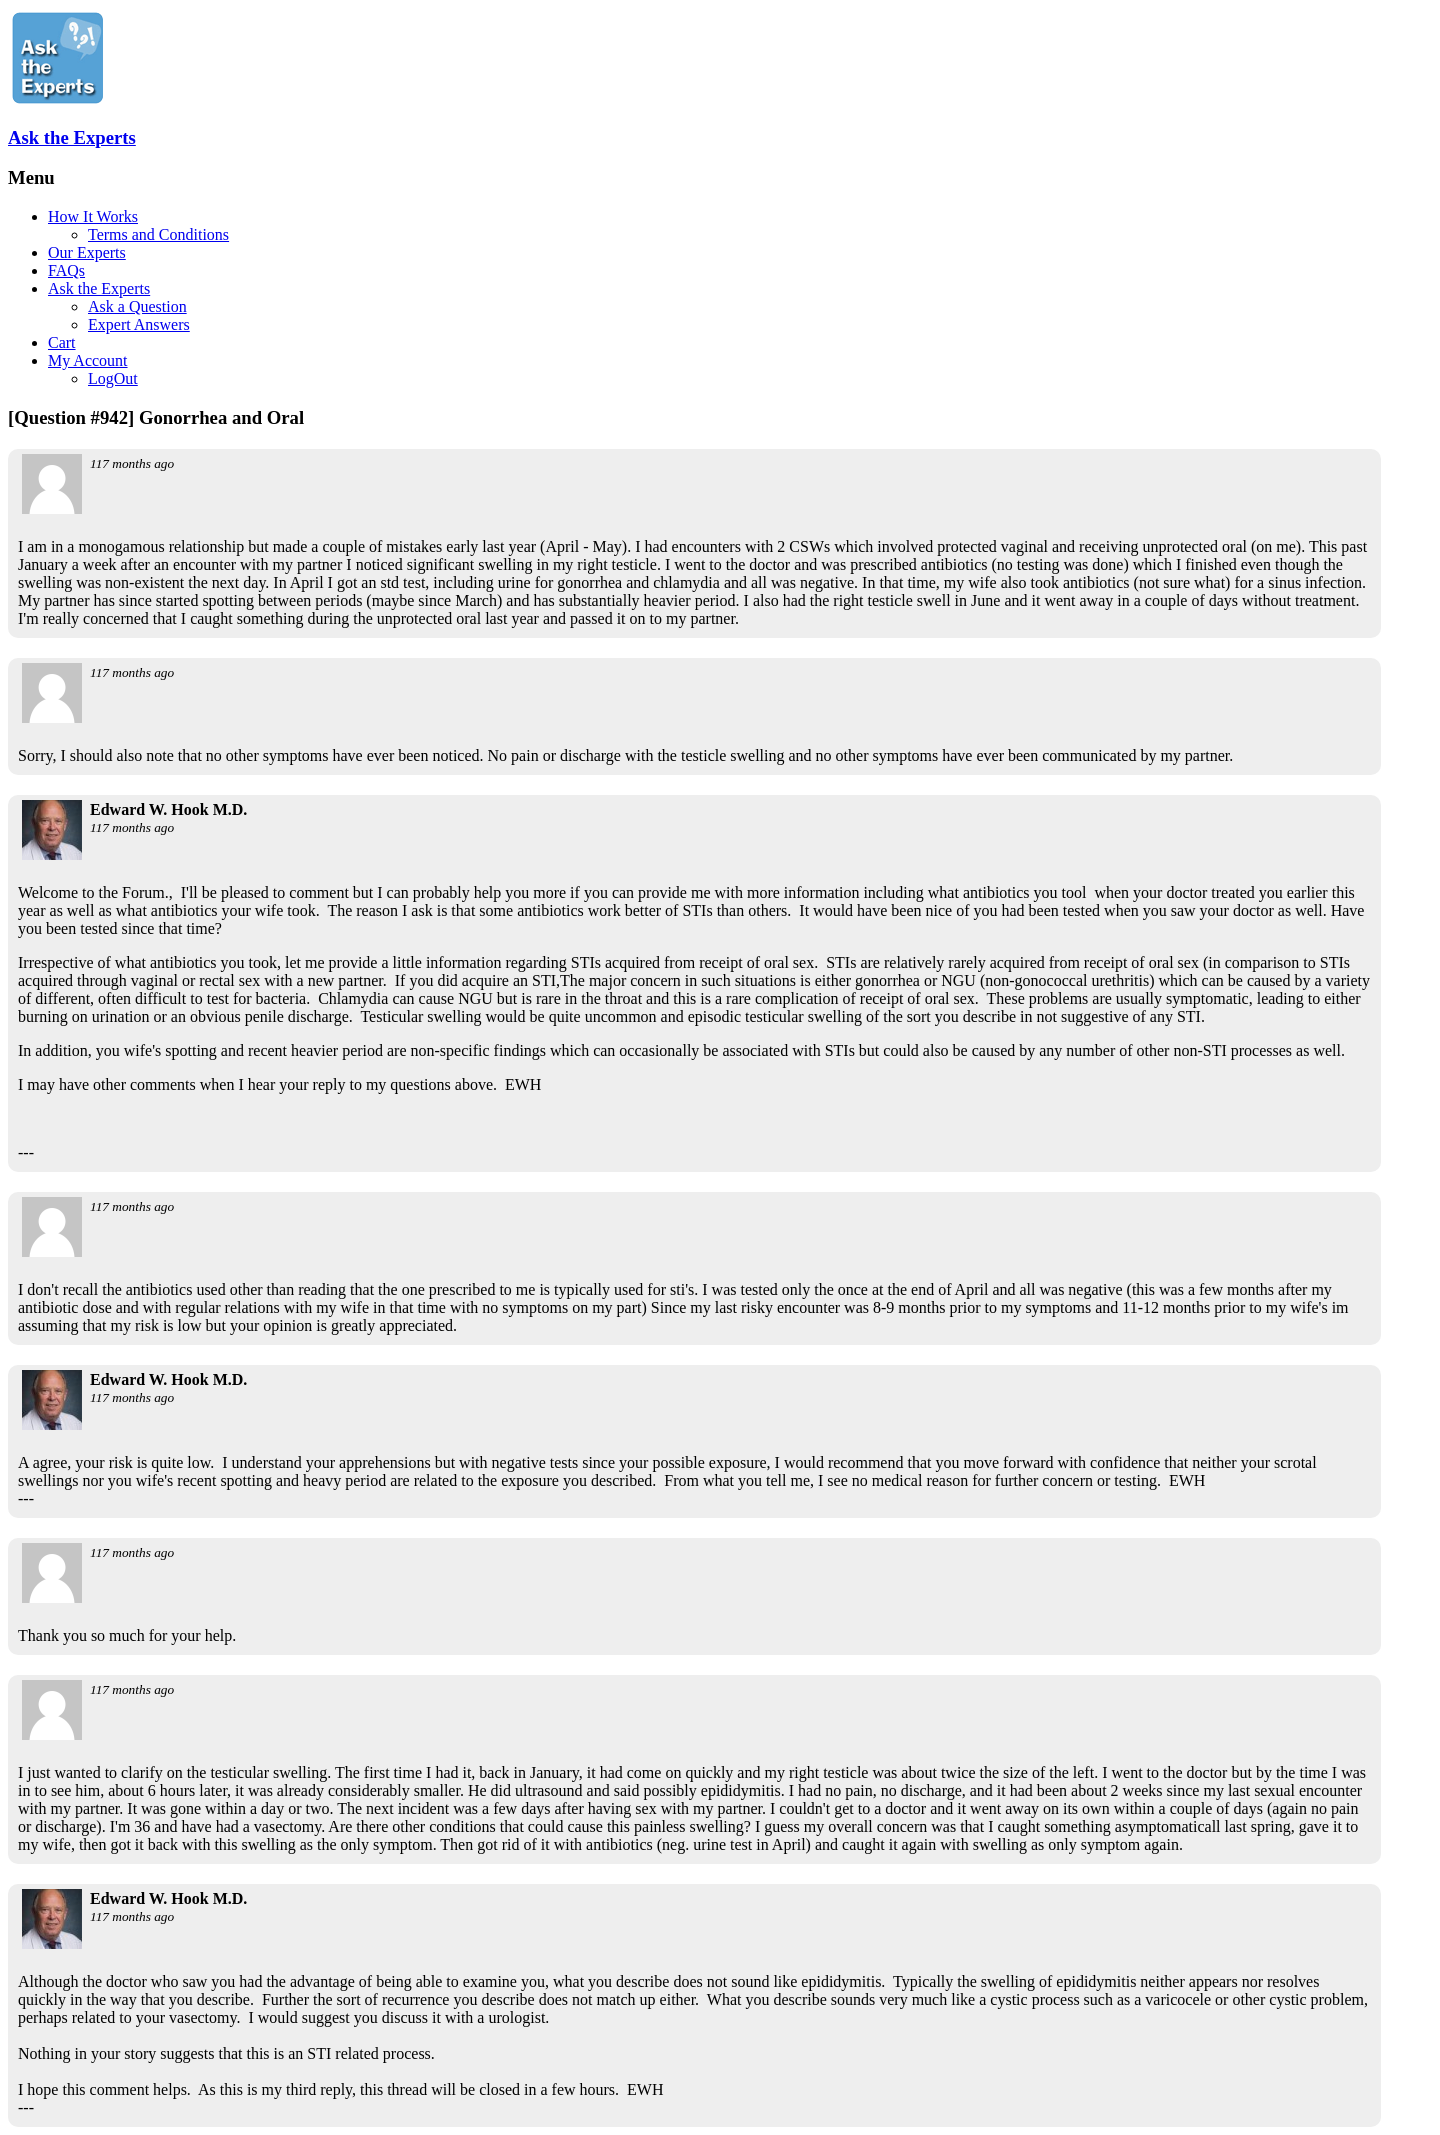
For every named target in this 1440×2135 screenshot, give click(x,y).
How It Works (93, 216)
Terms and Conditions (158, 234)
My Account (88, 360)
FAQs (66, 270)
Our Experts (87, 252)
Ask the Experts (72, 137)
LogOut (113, 378)
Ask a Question (137, 306)
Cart (62, 342)
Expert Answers (139, 324)
